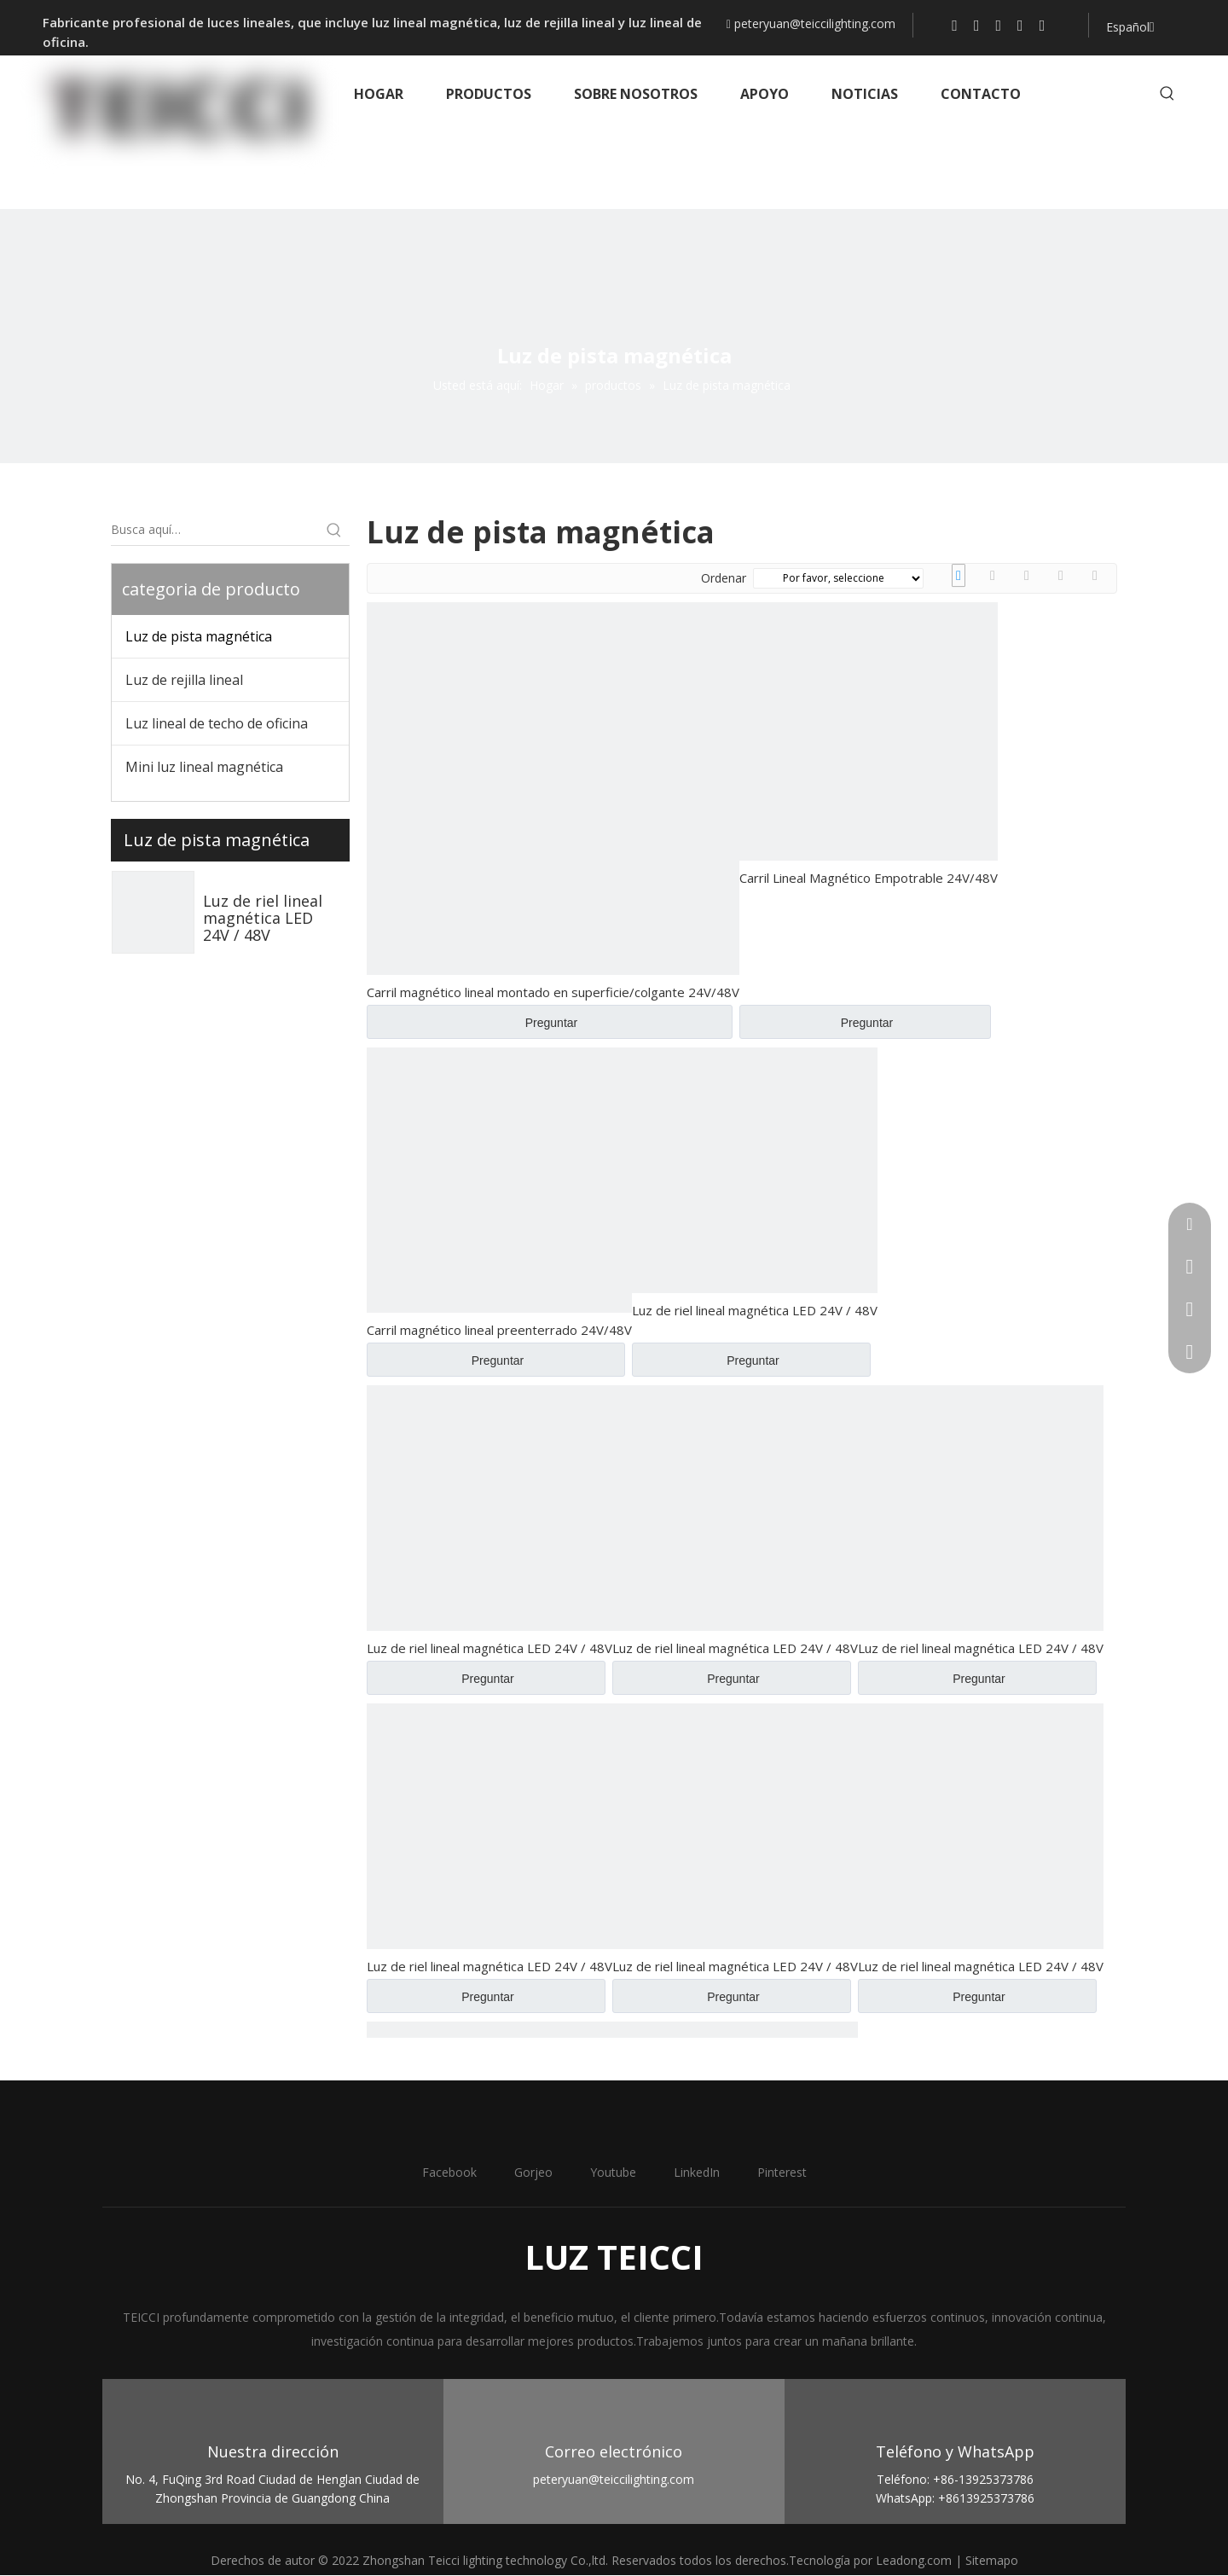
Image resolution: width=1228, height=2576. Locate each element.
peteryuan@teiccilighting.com (814, 23)
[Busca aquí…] (215, 529)
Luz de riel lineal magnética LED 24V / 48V (262, 917)
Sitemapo (991, 2560)
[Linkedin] (1020, 25)
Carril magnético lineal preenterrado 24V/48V (499, 1329)
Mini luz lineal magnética (204, 766)
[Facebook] (954, 25)
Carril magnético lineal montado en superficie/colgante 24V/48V (553, 992)
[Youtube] (999, 25)
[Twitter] (977, 25)
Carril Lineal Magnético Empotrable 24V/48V (868, 877)
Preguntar (551, 1023)
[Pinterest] (1042, 25)
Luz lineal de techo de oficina (216, 723)
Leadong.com (914, 2560)
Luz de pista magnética (198, 636)
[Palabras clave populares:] (1167, 94)
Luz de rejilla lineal (184, 679)
